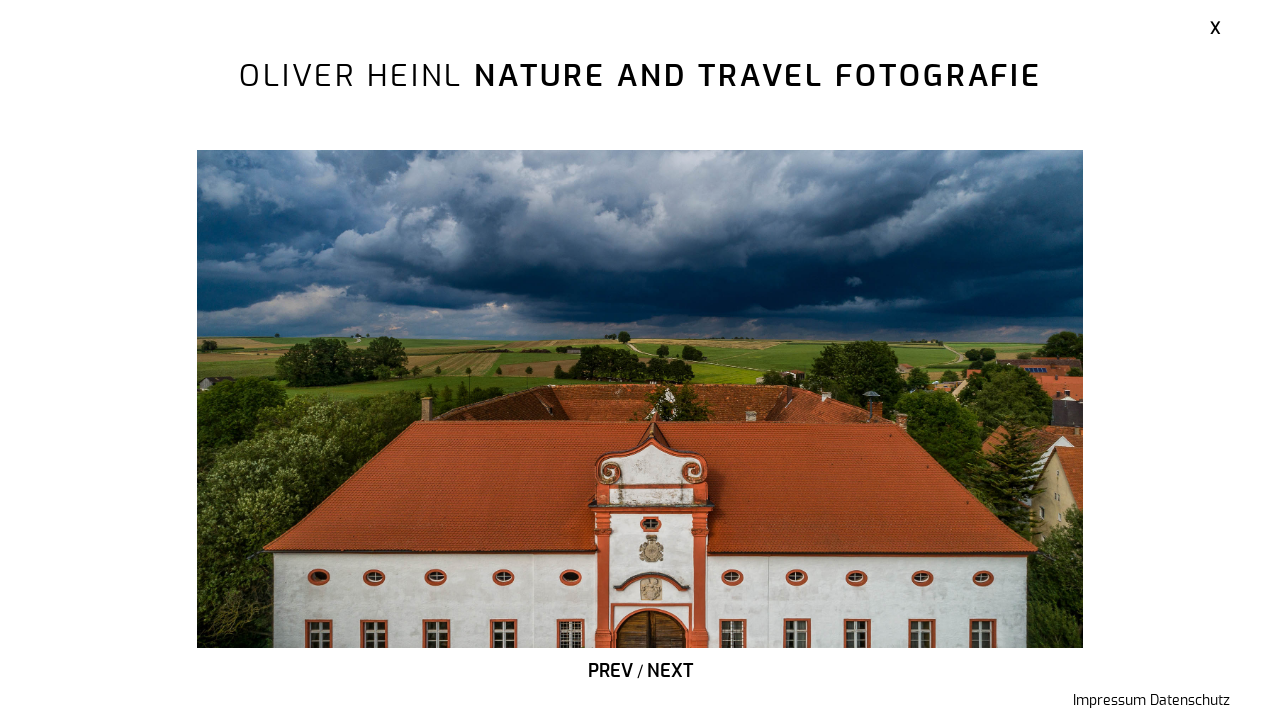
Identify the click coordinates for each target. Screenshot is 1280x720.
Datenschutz (1190, 701)
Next (670, 672)
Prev (610, 672)
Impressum (1109, 701)
